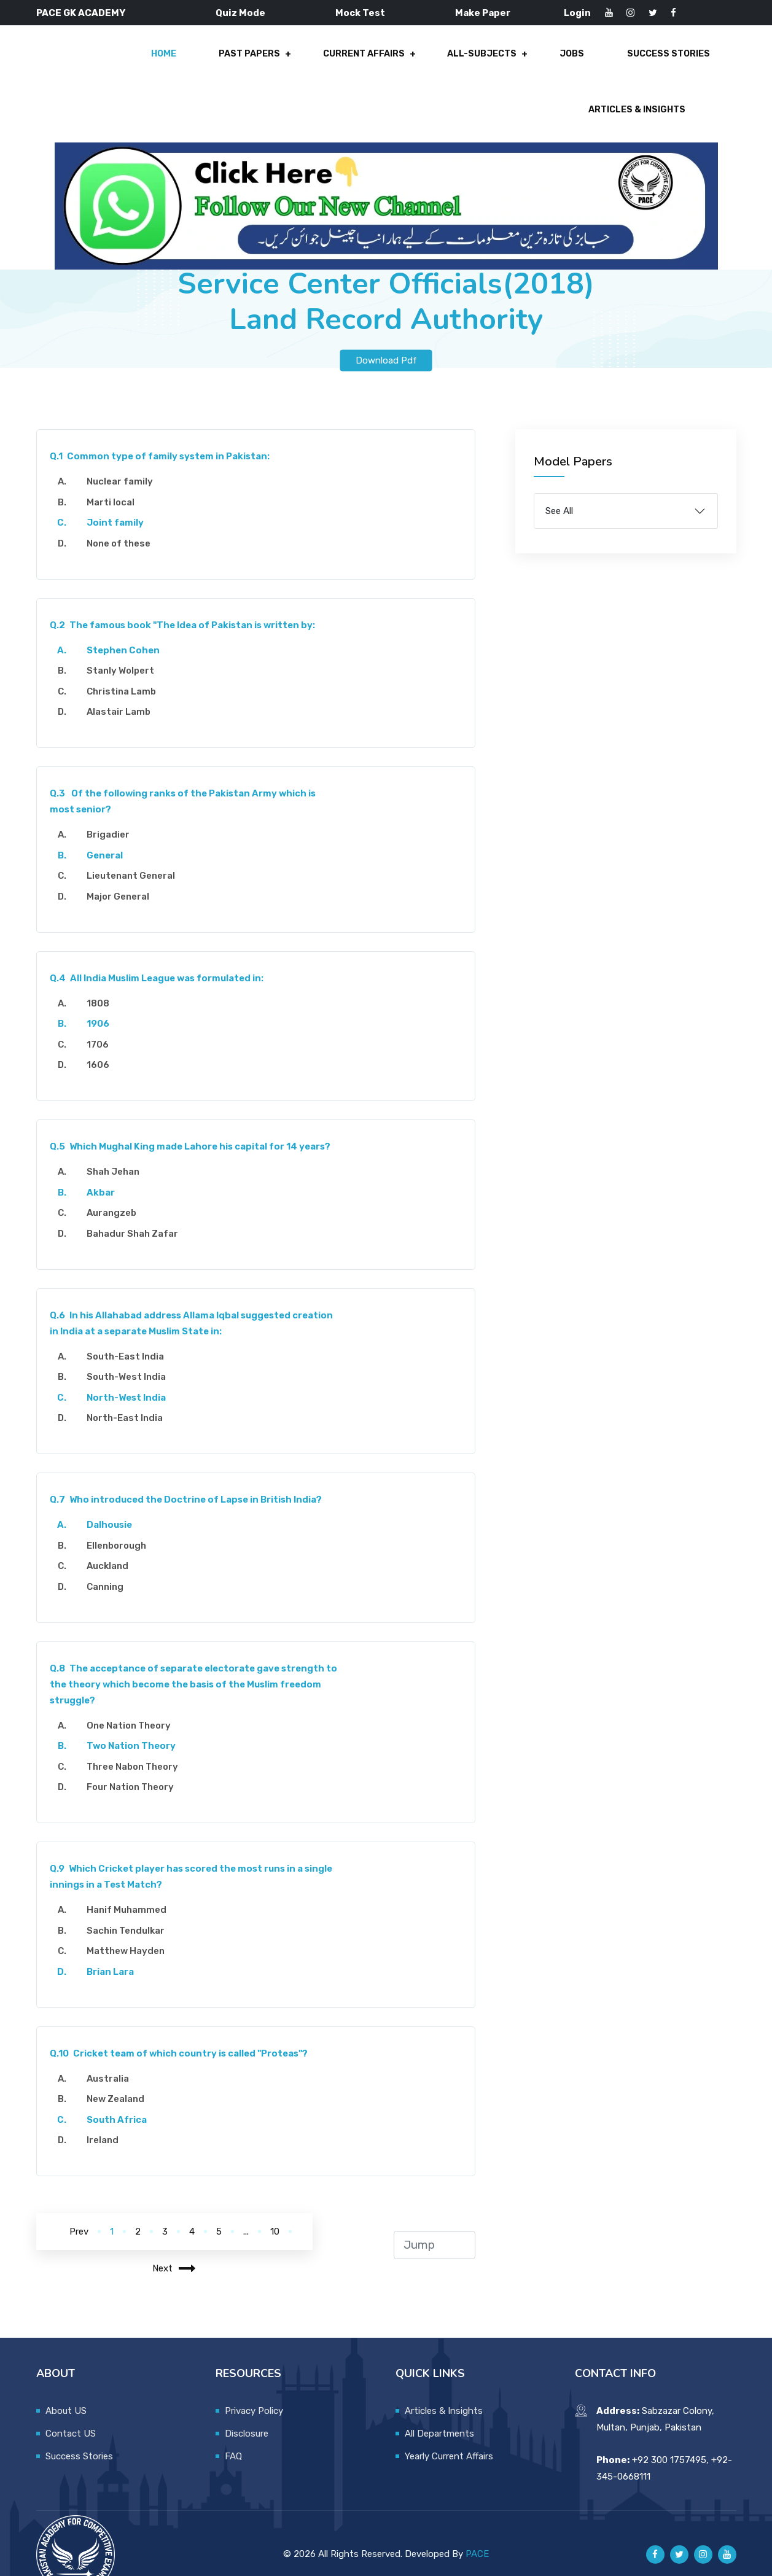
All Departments (439, 2411)
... (246, 2209)
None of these (124, 521)
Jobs (440, 62)
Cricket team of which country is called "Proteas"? (184, 2031)
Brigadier (113, 812)
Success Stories (531, 62)
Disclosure (246, 2411)
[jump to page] (434, 2222)
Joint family (120, 500)
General (110, 833)
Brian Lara (115, 1949)
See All (559, 488)
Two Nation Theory (136, 1723)
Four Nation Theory (135, 1764)
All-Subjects (356, 62)
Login (577, 12)
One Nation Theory (134, 1703)
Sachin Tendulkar (131, 1908)
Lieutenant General (136, 853)
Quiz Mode (240, 12)
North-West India (131, 1375)
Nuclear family (125, 459)
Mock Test (360, 12)
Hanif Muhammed (132, 1887)
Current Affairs (242, 62)
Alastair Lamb (124, 689)
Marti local (116, 480)
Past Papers (132, 62)
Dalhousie (115, 1502)
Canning (110, 1564)
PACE (477, 2531)
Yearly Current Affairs (449, 2434)
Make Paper (482, 12)
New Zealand (121, 2076)
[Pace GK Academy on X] (679, 2532)
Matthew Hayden (131, 1928)
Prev (78, 2209)
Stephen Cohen (128, 628)
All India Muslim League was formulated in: (162, 956)
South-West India (131, 1354)
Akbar (106, 1170)
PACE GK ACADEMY (80, 12)
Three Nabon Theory (138, 1744)
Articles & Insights (660, 62)
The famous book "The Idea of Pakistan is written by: (188, 603)
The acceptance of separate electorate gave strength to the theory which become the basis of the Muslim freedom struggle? (192, 1662)
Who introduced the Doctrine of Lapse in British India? (191, 1477)
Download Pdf (386, 337)
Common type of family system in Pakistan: (165, 434)
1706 (103, 1022)
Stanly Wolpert (126, 648)
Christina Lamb (127, 669)
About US (66, 2388)
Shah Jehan (118, 1149)
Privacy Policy (254, 2388)
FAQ (233, 2434)
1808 (103, 981)
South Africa (122, 2097)
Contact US (70, 2411)
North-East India (130, 1395)
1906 (103, 1001)
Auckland (113, 1543)
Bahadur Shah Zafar (138, 1211)
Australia (113, 2056)
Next (174, 2246)
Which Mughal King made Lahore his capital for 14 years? (196, 1124)
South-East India (131, 1334)
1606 (103, 1042)
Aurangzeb (117, 1190)
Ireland (108, 2117)
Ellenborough (122, 1523)
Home (52, 62)
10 (274, 2209)
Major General (123, 874)
